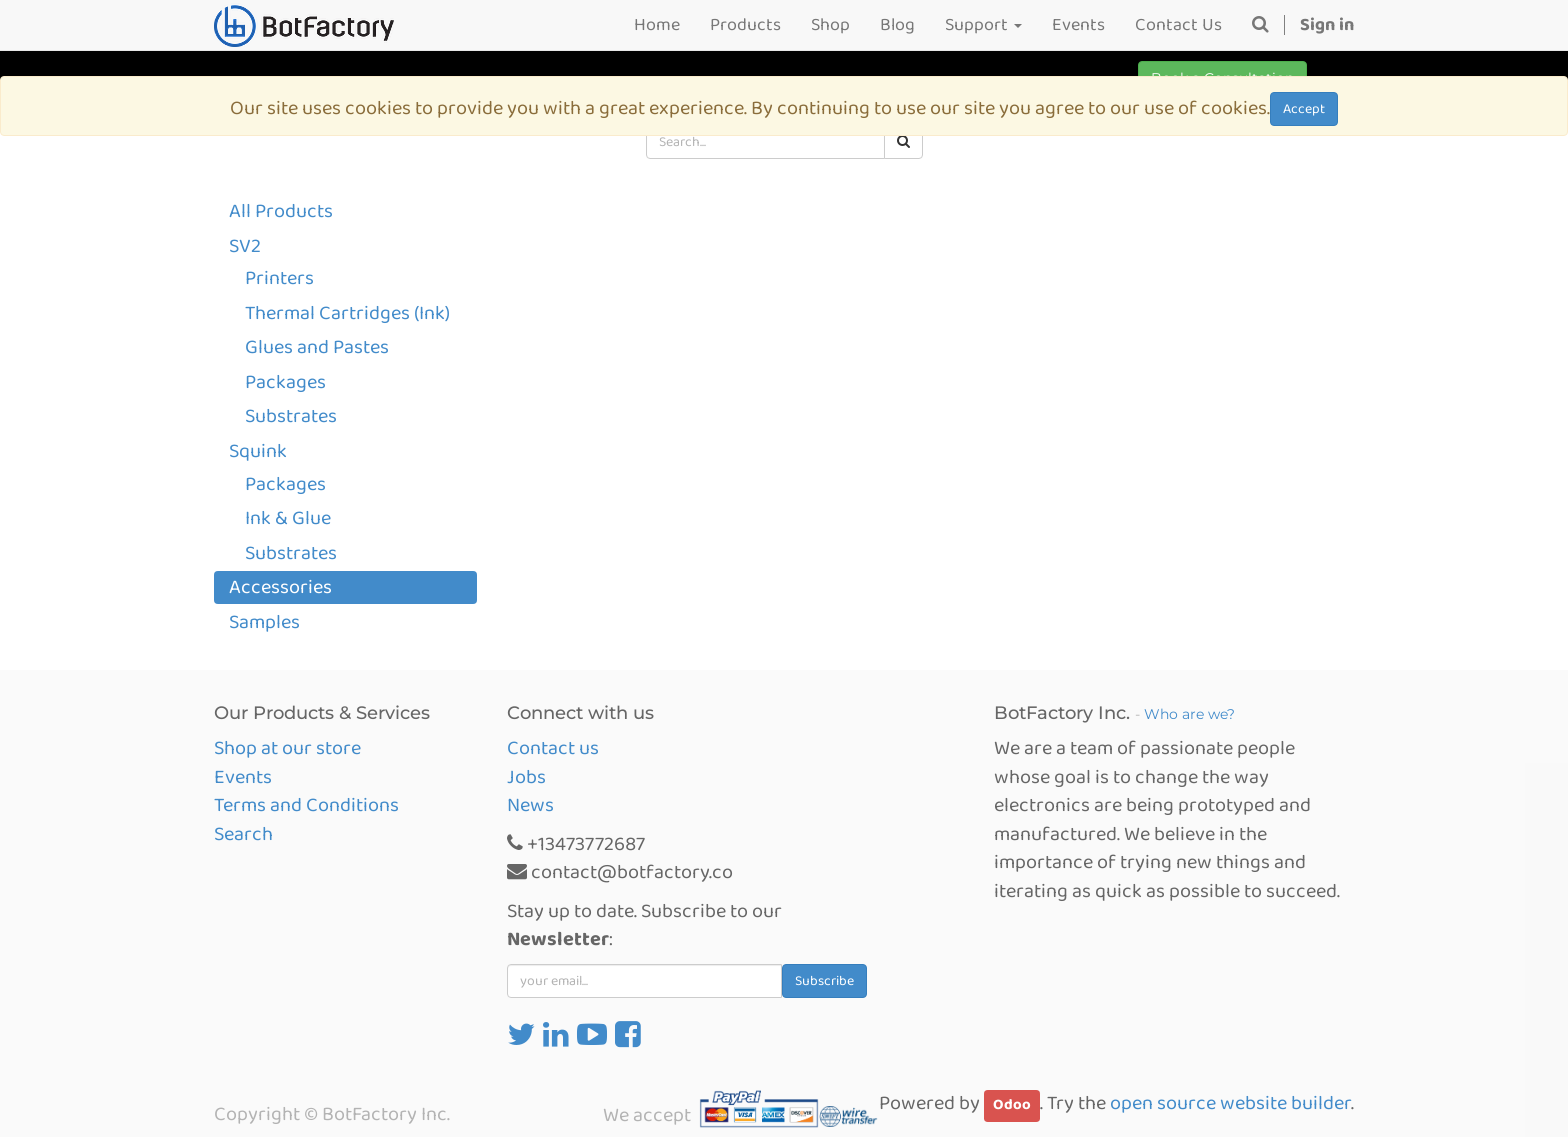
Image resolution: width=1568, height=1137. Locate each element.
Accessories (280, 587)
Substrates (291, 416)
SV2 (245, 246)
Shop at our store (287, 748)
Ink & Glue (288, 518)
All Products (281, 211)
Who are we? (1189, 714)
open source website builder (1230, 1103)
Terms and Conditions (306, 805)
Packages (285, 382)
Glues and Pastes (317, 347)
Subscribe (824, 981)
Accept (1304, 109)
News (530, 805)
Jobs (526, 777)
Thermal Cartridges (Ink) (347, 313)
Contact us (553, 748)
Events (243, 777)
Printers (279, 278)
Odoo (1012, 1105)
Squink (258, 451)
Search (243, 834)
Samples (264, 622)
